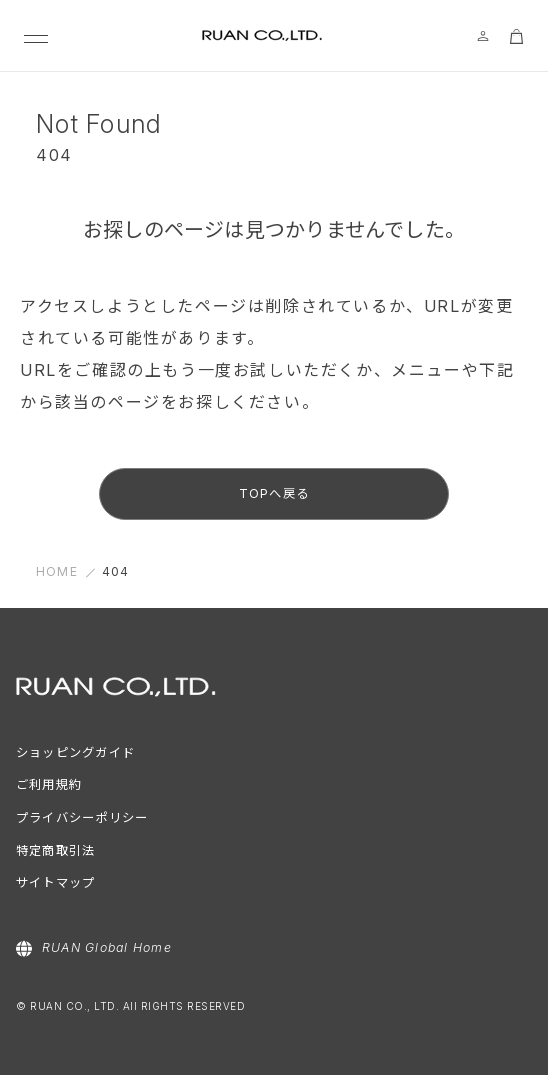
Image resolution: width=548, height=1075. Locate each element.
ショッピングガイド (75, 752)
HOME (57, 571)
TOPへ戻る (274, 493)
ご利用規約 (49, 784)
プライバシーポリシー (82, 817)
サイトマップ (55, 882)
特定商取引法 (55, 850)
